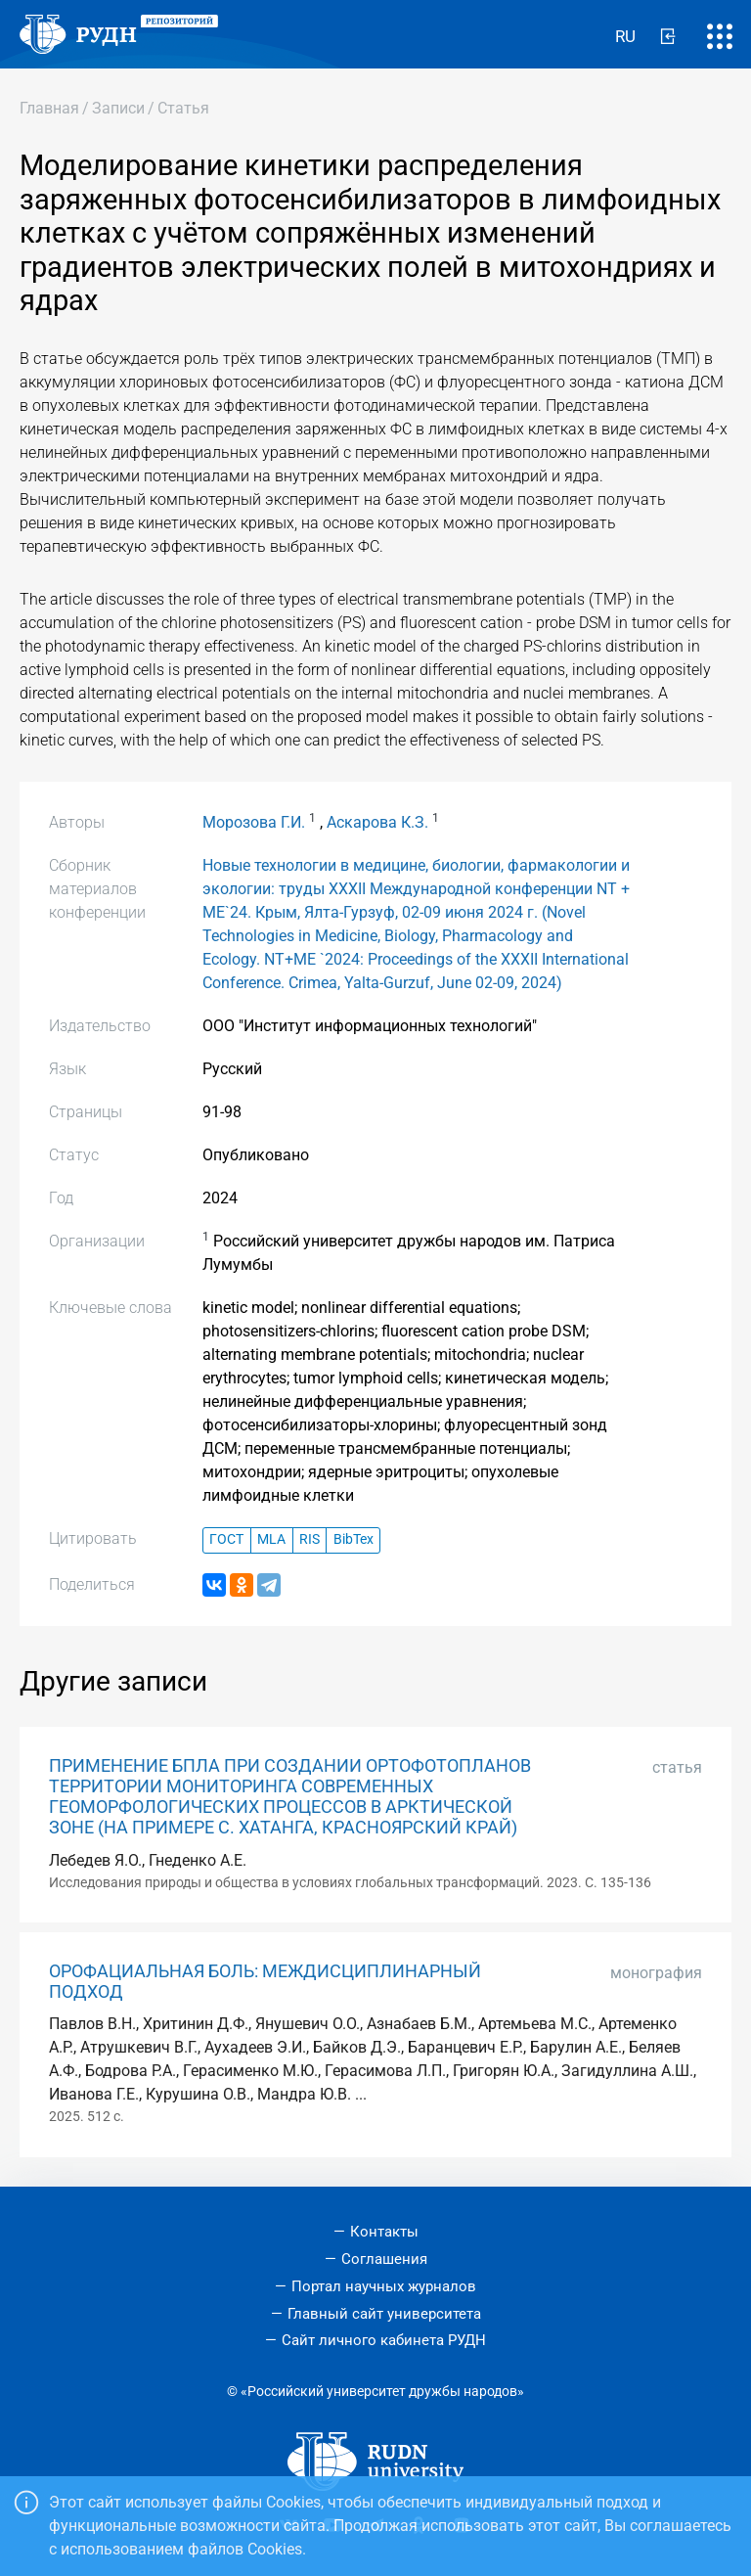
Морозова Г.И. (253, 822)
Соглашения (384, 2259)
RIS (309, 1539)
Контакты (384, 2231)
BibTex (353, 1539)
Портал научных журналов (383, 2286)
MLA (271, 1539)
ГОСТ (226, 1539)
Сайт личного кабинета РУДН (384, 2340)
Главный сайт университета (384, 2314)
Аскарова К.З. (377, 822)
